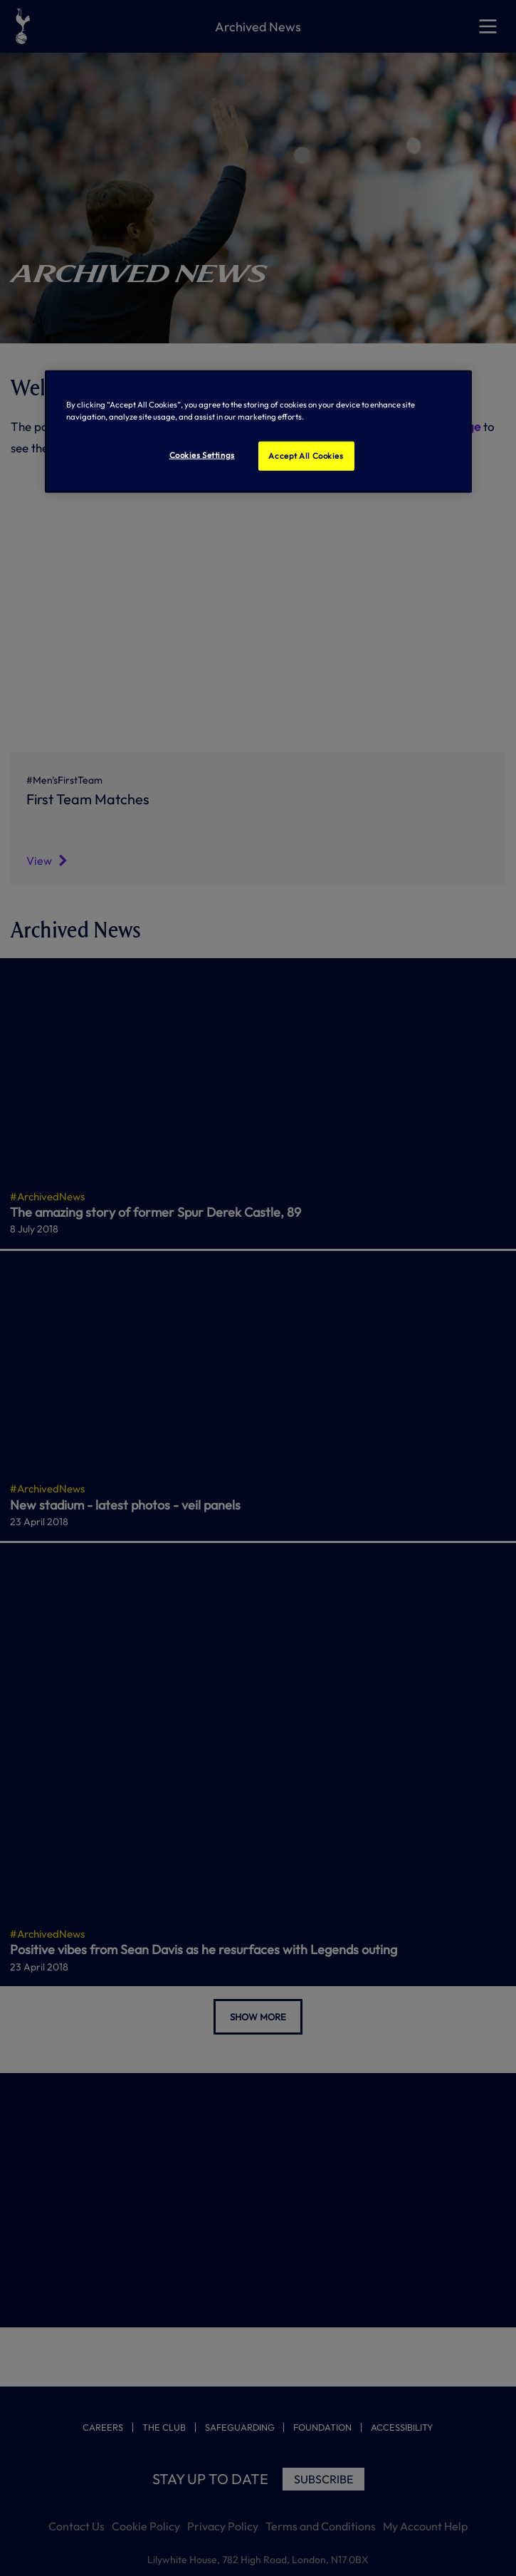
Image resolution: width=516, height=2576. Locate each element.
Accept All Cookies (305, 455)
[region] (258, 431)
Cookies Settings (202, 454)
